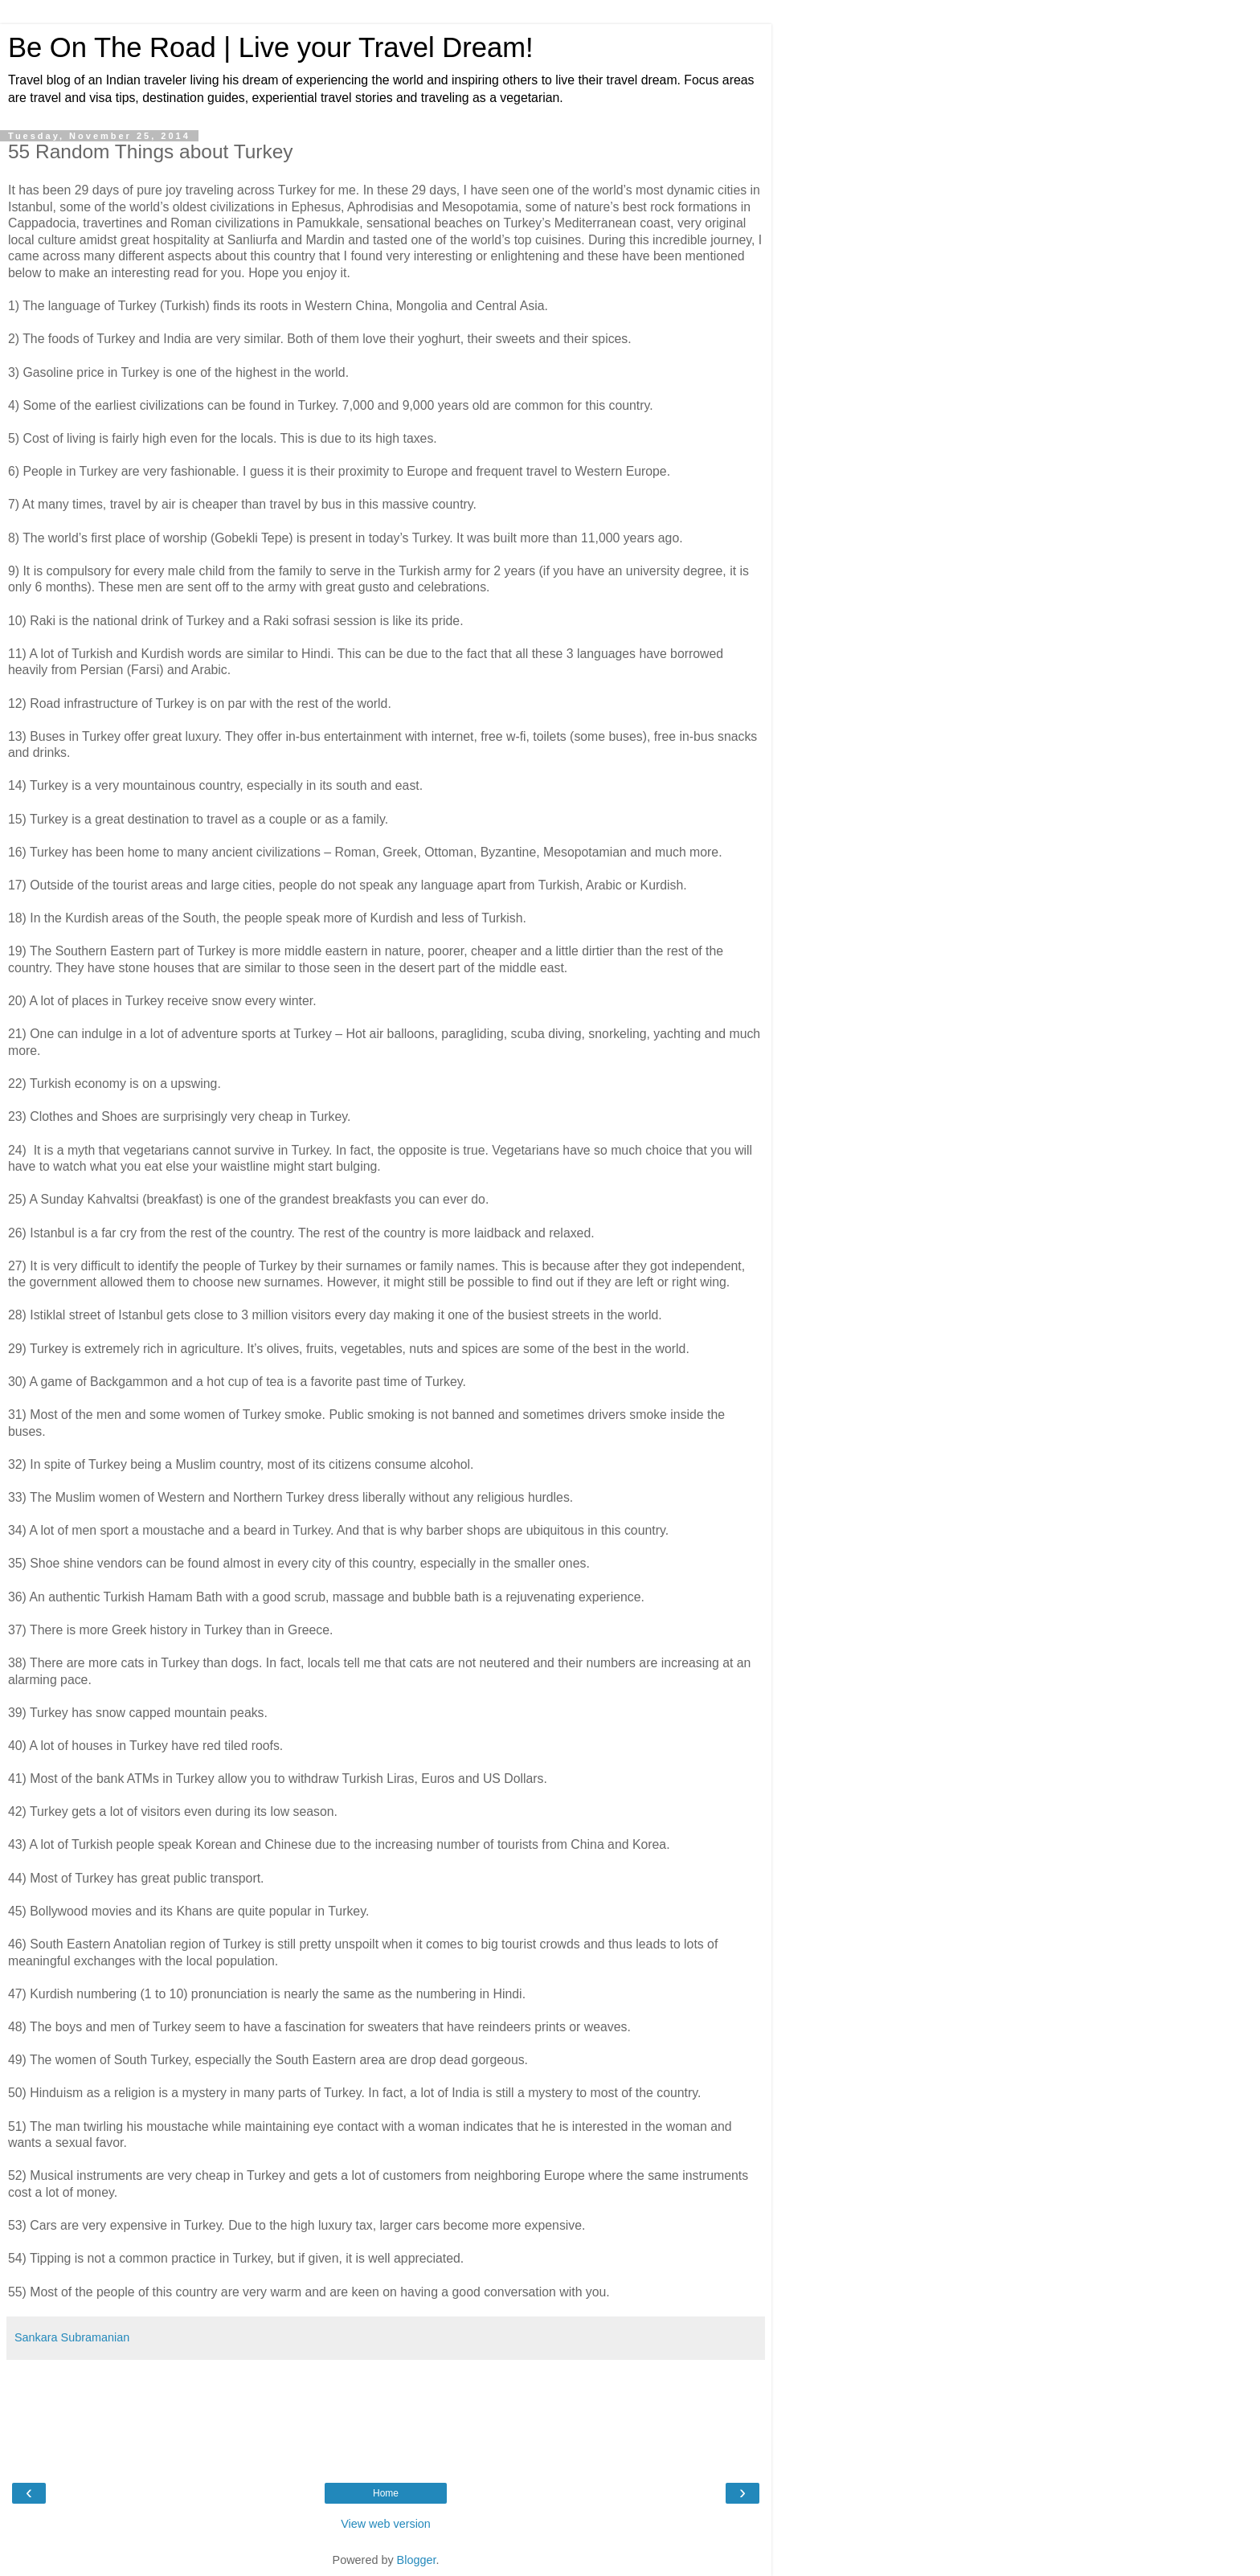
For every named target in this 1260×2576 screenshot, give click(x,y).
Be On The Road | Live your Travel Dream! (271, 47)
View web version (386, 2523)
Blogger (416, 2560)
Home (386, 2493)
